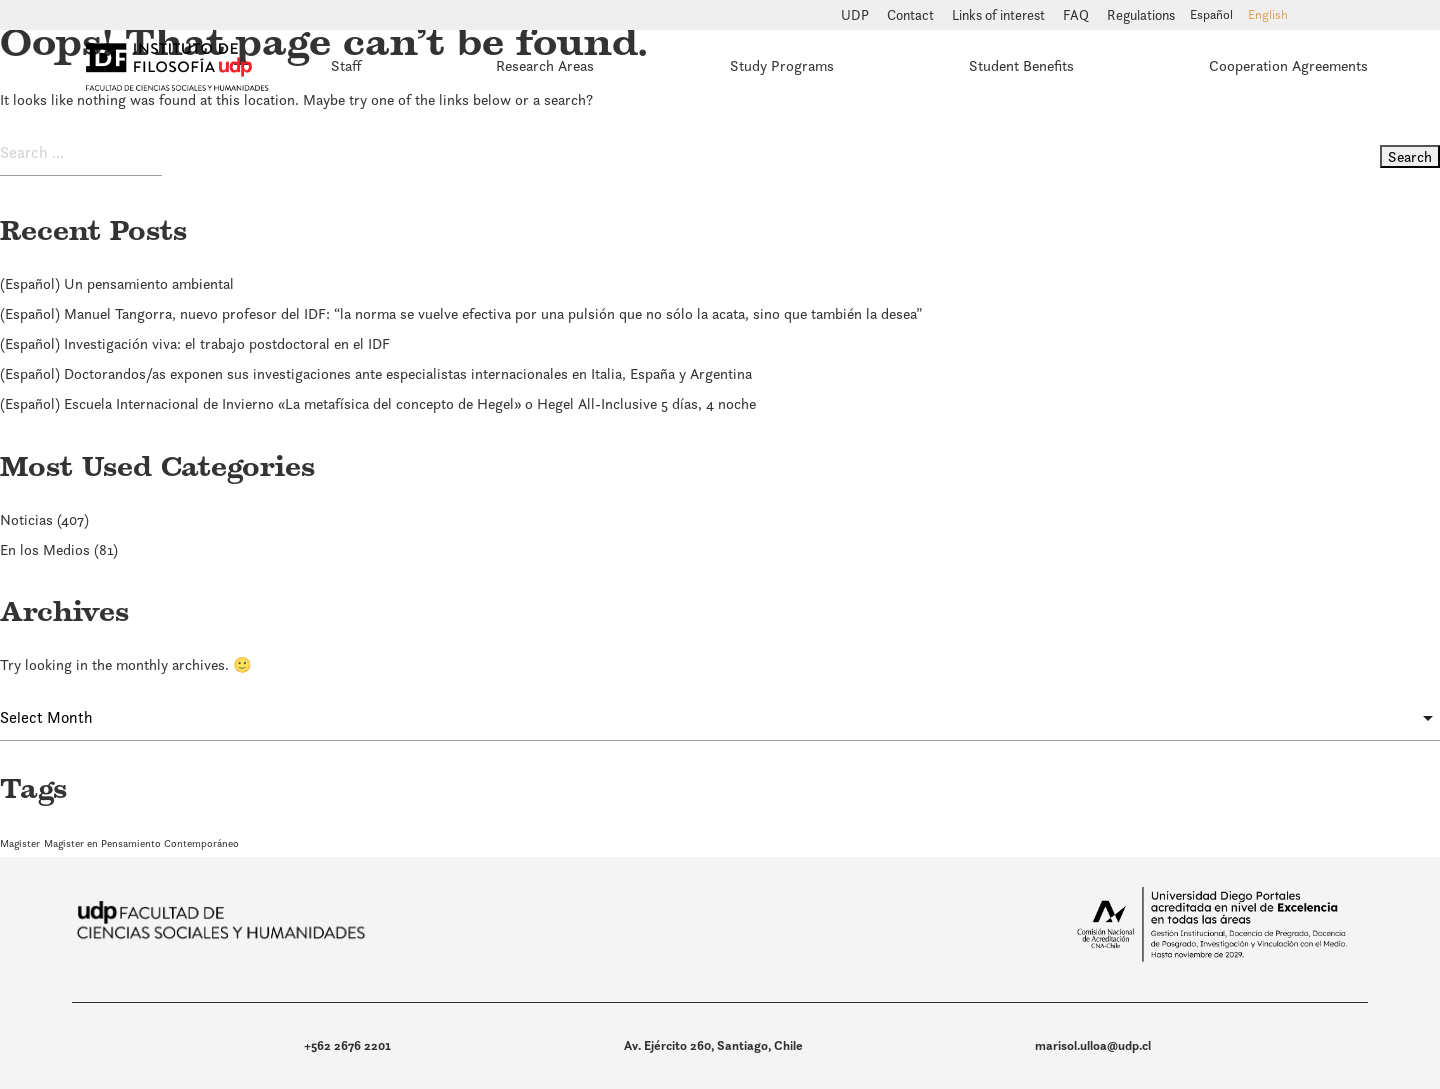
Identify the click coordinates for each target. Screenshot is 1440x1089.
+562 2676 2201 (347, 1045)
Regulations (1141, 15)
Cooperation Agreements (1288, 65)
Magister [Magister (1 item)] (20, 843)
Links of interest (1000, 15)
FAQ (1077, 15)
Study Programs (782, 65)
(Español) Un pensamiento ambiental (117, 283)
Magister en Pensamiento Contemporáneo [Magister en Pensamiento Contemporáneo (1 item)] (141, 843)
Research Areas (545, 65)
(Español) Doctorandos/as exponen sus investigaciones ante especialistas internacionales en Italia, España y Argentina (376, 373)
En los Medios (45, 549)
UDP (856, 15)
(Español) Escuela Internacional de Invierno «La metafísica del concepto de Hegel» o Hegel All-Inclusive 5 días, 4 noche (378, 403)
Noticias (26, 519)
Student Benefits (1021, 65)
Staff (346, 65)
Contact (912, 15)
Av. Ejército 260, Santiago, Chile (713, 1045)
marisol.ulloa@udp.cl (1093, 1045)
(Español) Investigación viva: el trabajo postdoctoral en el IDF (195, 343)
